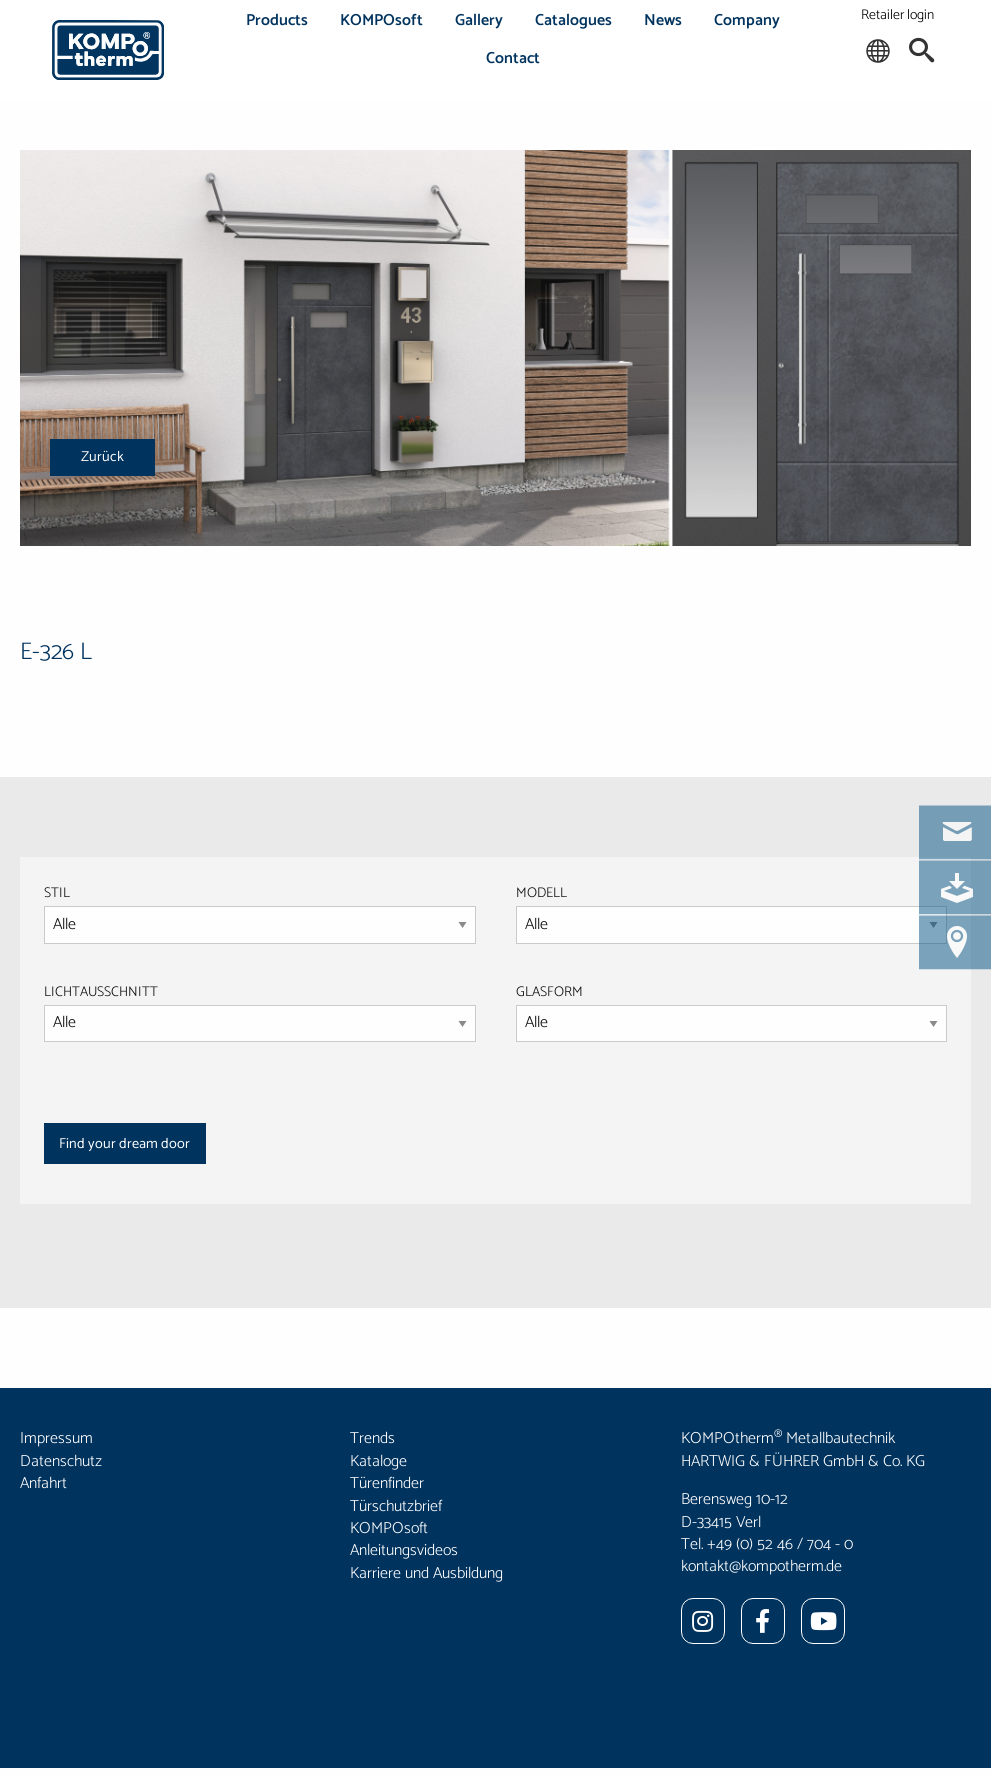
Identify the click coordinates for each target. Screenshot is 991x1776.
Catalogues (573, 20)
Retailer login (897, 15)
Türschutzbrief (396, 1506)
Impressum (56, 1438)
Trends (372, 1438)
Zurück (102, 457)
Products (277, 20)
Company (747, 20)
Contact (513, 58)
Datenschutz (61, 1461)
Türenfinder (387, 1483)
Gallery (479, 20)
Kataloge (378, 1461)
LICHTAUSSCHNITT (101, 992)
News (663, 20)
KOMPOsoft (381, 20)
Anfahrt (43, 1483)
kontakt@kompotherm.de (761, 1566)
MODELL (541, 893)
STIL (57, 893)
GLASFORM (732, 1012)
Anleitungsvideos (404, 1550)
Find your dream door (124, 1144)
